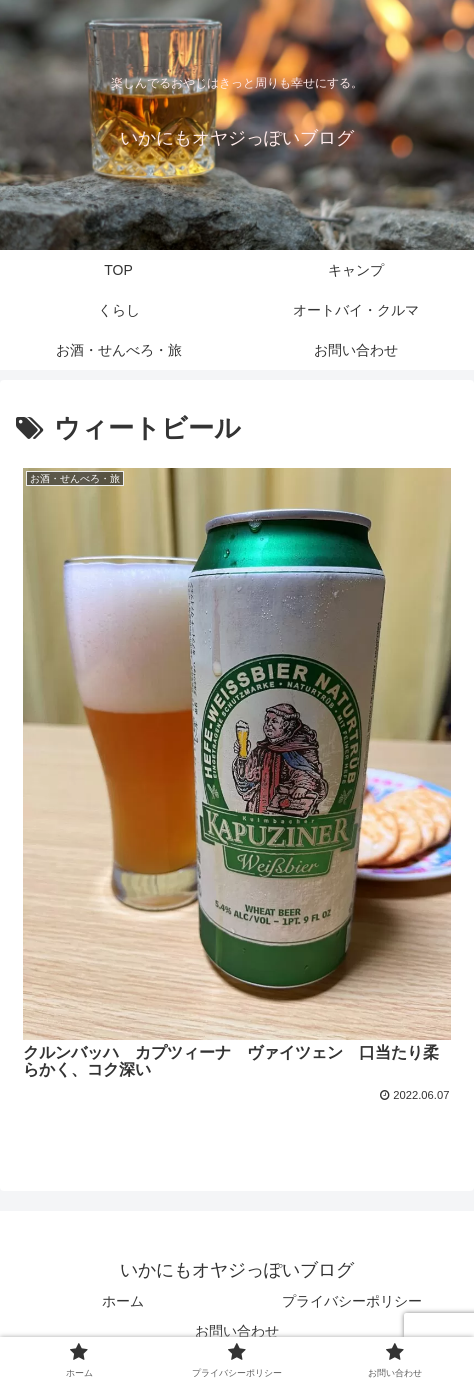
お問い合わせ (237, 1331)
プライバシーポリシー (352, 1301)
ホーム (123, 1301)
